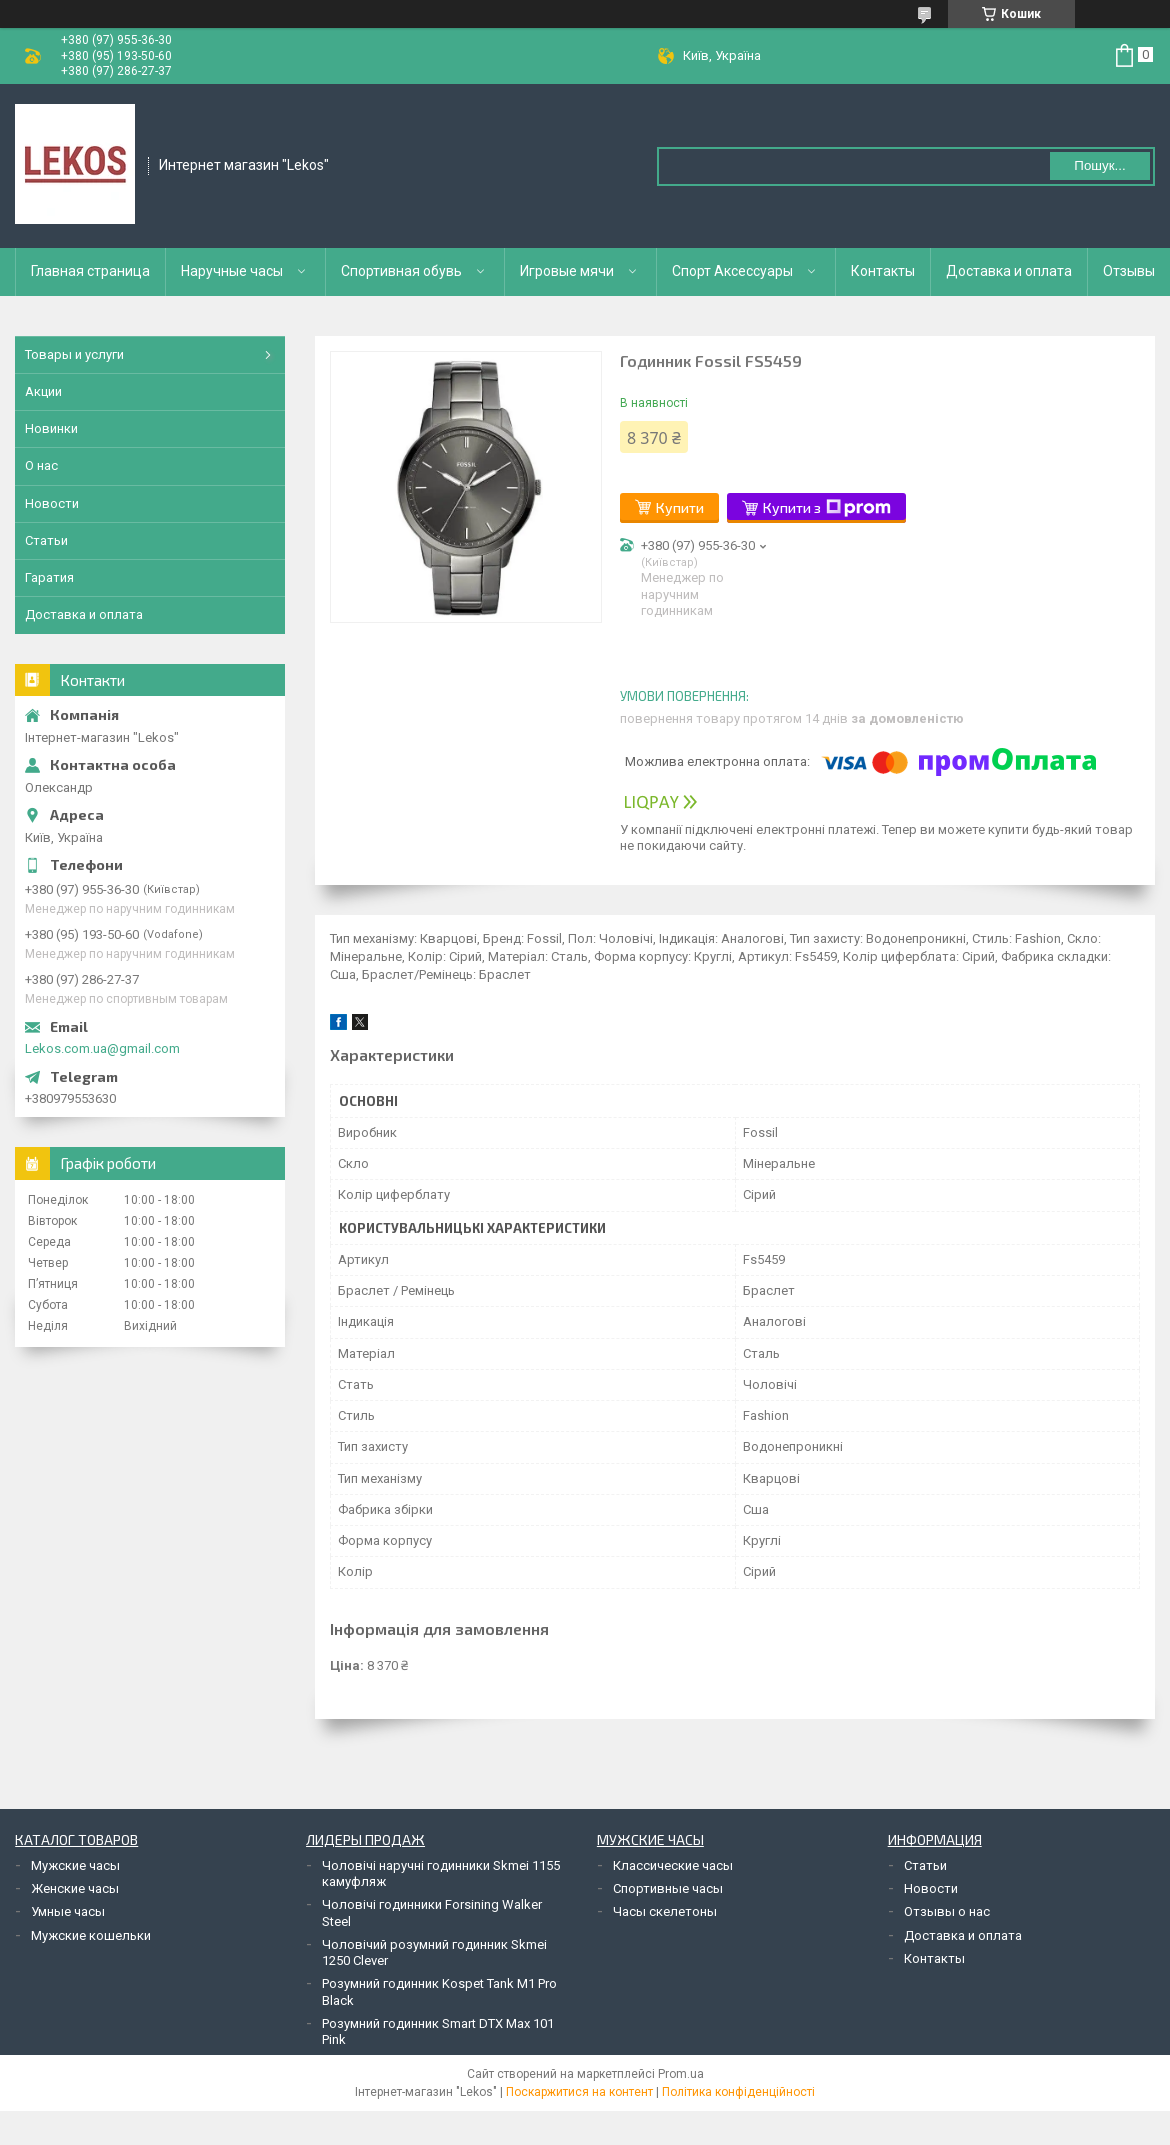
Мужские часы (75, 1865)
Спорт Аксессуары (732, 271)
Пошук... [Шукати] (1099, 165)
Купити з (827, 508)
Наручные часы (232, 271)
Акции (43, 391)
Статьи (46, 540)
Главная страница (90, 271)
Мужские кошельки (91, 1935)
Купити (680, 507)
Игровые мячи (567, 271)
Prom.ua (681, 2074)
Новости (52, 503)
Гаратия (49, 577)
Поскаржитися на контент (579, 2092)
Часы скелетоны (665, 1911)
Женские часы (75, 1888)
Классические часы (673, 1865)
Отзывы (1129, 271)
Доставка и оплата (1009, 271)
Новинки (51, 428)
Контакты (883, 271)
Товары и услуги (74, 354)
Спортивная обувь (401, 271)
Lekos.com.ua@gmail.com (102, 1048)
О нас (41, 465)
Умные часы (68, 1911)
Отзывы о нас (947, 1911)
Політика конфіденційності (738, 2092)
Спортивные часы (668, 1888)
